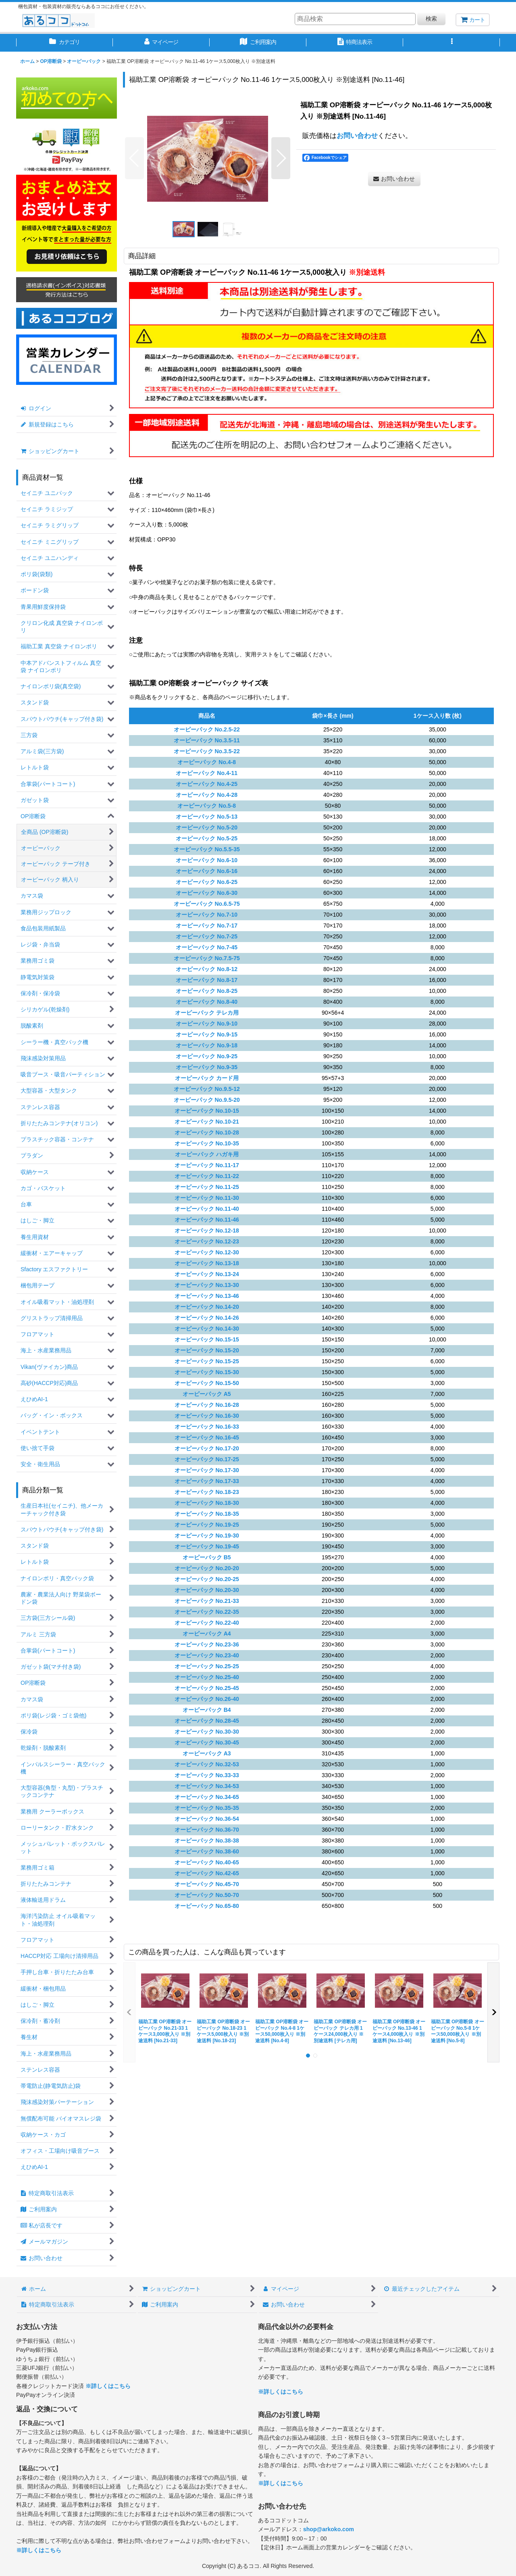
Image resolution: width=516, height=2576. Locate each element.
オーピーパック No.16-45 (207, 1437)
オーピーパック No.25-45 (207, 1688)
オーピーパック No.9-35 (206, 1067)
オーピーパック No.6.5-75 (207, 903)
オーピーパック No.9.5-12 (207, 1089)
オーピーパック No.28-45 (207, 1720)
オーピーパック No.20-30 (207, 1590)
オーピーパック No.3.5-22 (207, 751)
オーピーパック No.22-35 (207, 1612)
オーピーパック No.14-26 (207, 1317)
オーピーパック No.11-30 (207, 1198)
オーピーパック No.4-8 (206, 762)
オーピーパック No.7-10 (206, 914)
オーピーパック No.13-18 (207, 1263)
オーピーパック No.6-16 (206, 871)
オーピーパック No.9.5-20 (207, 1100)
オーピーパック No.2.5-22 (207, 729)
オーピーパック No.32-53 (207, 1764)
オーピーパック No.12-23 (207, 1241)
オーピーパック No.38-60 (207, 1851)
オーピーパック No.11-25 (207, 1187)
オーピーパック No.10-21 (207, 1121)
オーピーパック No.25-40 (207, 1677)
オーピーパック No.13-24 (207, 1274)
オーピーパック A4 (207, 1633)
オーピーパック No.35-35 (207, 1808)
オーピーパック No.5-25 (206, 838)
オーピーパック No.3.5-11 (207, 740)
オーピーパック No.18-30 (207, 1503)
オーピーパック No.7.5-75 (207, 958)
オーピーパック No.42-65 (207, 1873)
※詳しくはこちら (108, 2386)
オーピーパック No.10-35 (207, 1143)
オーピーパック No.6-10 (206, 860)
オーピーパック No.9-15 (206, 1034)
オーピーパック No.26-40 (207, 1699)
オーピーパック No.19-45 (207, 1546)
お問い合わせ (357, 136)
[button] (451, 43)
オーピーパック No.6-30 (206, 893)
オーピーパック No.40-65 (207, 1862)
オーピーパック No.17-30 (207, 1470)
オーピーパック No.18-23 (207, 1492)
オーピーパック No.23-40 (207, 1655)
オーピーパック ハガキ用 (207, 1154)
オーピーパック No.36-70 (207, 1829)
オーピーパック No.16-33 (207, 1426)
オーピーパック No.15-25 (207, 1361)
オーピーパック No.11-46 (207, 1219)
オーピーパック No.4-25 (206, 784)
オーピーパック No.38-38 (207, 1840)
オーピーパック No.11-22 (207, 1176)
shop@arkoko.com (328, 2529)
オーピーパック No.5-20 (206, 827)
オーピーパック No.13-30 (207, 1285)
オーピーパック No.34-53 (207, 1786)
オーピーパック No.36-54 (207, 1819)
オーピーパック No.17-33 (207, 1481)
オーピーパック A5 (207, 1394)
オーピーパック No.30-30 (207, 1731)
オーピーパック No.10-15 (207, 1110)
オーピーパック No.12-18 (207, 1230)
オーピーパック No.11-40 (207, 1208)
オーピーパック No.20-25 (207, 1579)
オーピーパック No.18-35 (207, 1514)
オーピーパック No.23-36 (207, 1644)
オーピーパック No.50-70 (207, 1895)
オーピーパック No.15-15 (207, 1339)
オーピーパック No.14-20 (207, 1307)
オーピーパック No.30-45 (207, 1742)
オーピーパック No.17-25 (207, 1459)
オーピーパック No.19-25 (207, 1524)
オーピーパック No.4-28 (206, 795)
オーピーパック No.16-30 (207, 1415)
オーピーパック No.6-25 (206, 882)
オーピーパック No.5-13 (206, 816)
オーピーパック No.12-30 (207, 1252)
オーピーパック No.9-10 (206, 1023)
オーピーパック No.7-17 (206, 925)
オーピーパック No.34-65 (207, 1797)
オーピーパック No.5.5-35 (207, 849)
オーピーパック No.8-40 (206, 1002)
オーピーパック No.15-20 (207, 1350)
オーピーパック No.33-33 (207, 1775)
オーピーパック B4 (207, 1710)
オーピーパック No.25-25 (207, 1666)
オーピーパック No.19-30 (207, 1535)
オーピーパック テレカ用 (207, 1012)
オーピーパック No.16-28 (207, 1405)
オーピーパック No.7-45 (206, 947)
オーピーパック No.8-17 (206, 980)
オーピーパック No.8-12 (206, 969)
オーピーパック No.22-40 (207, 1622)
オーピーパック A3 (207, 1753)
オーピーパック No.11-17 (207, 1165)
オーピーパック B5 (207, 1557)
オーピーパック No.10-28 (207, 1132)
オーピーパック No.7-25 (206, 936)
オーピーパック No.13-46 (207, 1296)
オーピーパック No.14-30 (207, 1328)
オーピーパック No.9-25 (206, 1056)
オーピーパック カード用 (207, 1078)
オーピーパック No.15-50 (207, 1383)
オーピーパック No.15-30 (207, 1372)
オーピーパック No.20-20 (207, 1568)
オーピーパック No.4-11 (206, 773)
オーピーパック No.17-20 (207, 1448)
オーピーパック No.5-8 (206, 805)
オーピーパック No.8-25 (206, 991)
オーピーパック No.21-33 (207, 1601)
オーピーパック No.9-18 (206, 1045)
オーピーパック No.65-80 (207, 1906)
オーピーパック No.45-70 (207, 1884)
